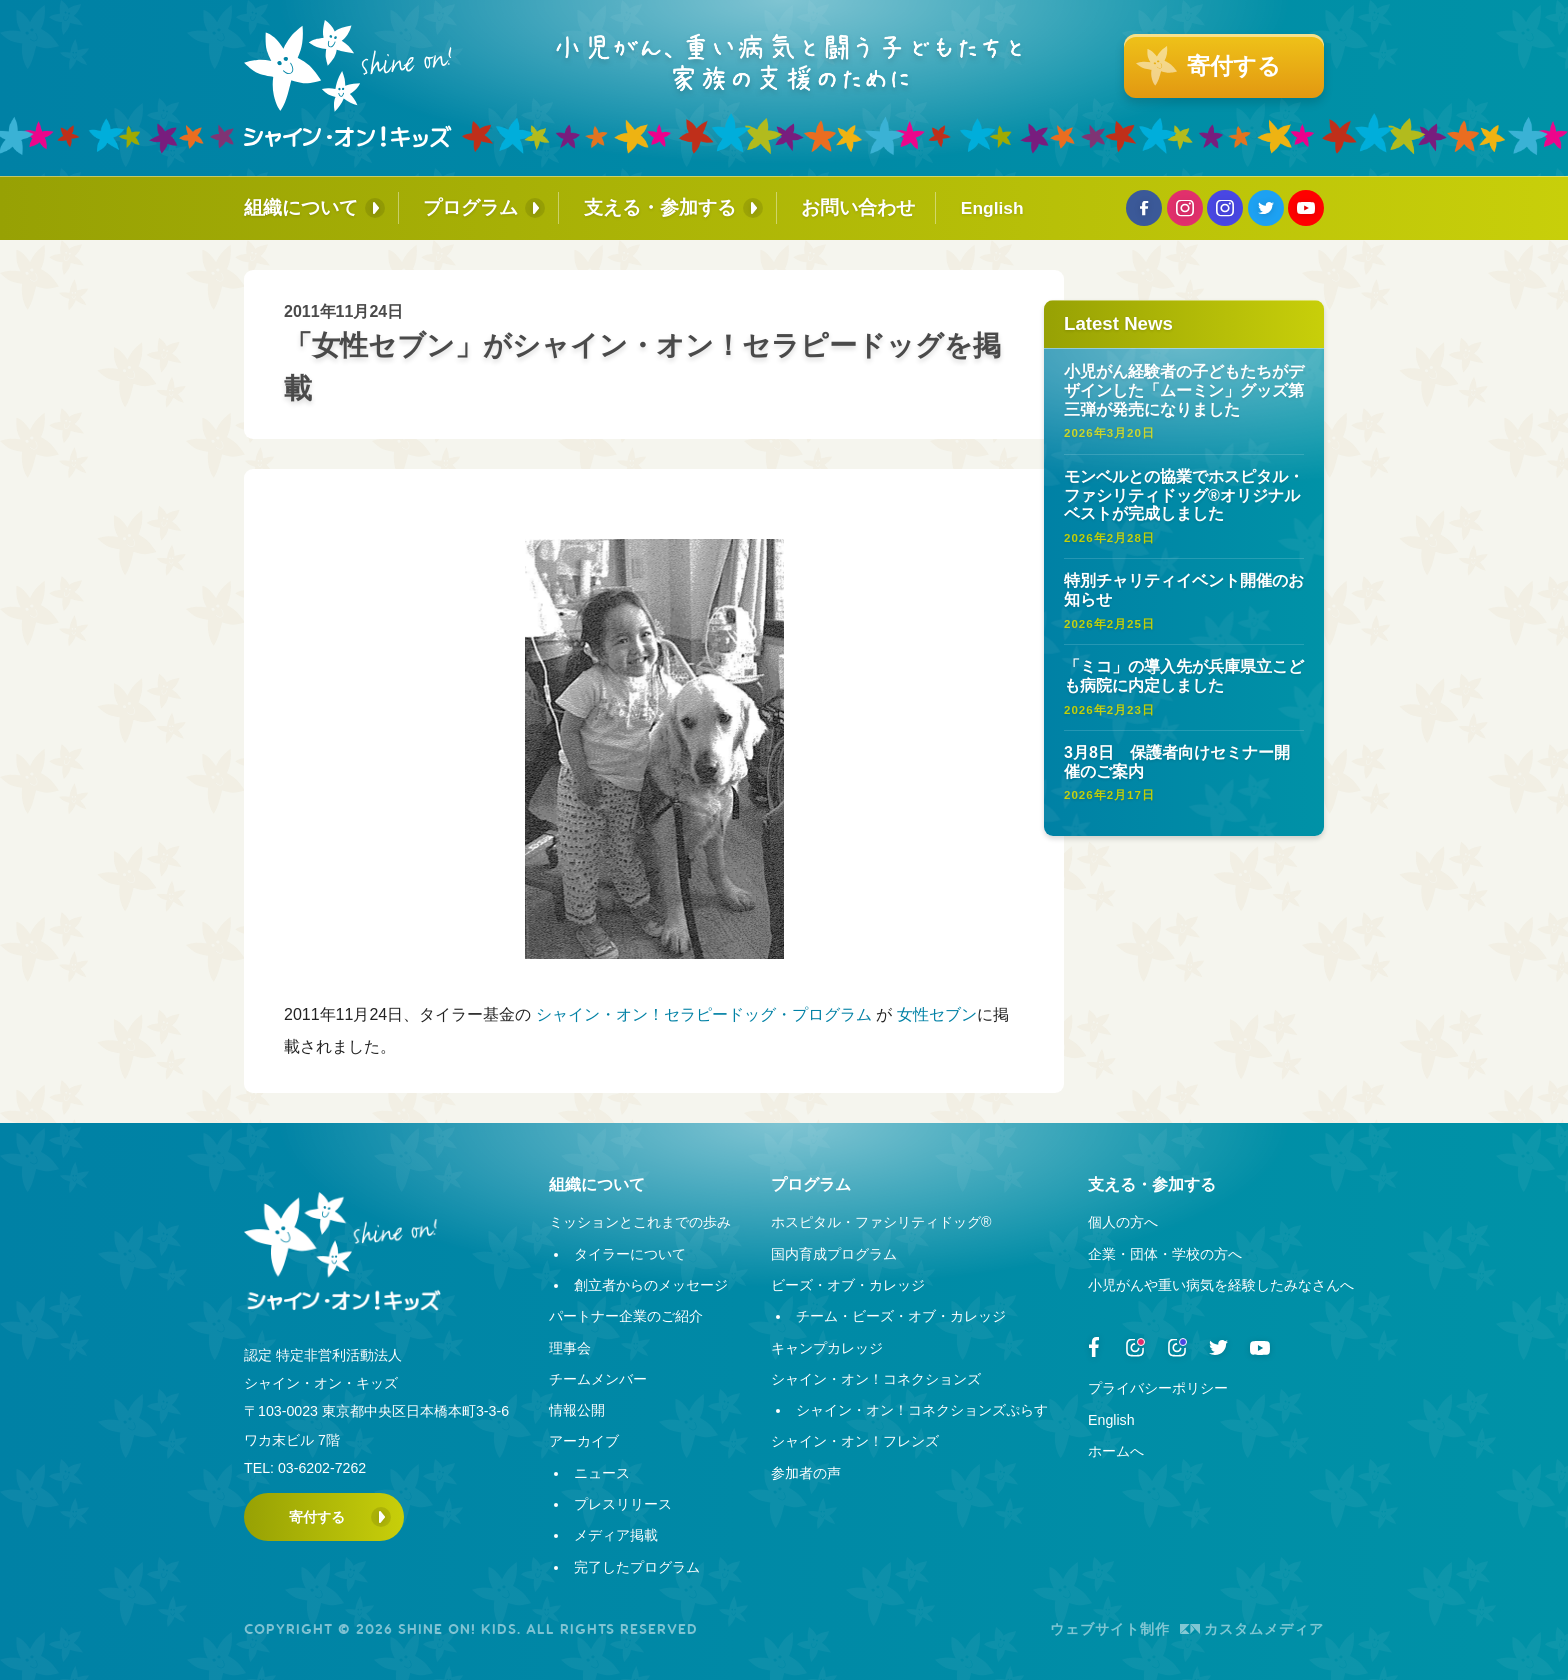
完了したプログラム (637, 1567)
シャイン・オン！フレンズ (855, 1441)
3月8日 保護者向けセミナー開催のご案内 (1177, 762)
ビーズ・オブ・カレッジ (848, 1285)
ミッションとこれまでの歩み (640, 1222)
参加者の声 (806, 1473)
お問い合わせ (858, 207)
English (992, 208)
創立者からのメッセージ (651, 1285)
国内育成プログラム (834, 1254)
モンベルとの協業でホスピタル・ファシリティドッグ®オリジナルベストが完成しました (1184, 495)
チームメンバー (598, 1379)
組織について (301, 207)
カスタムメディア (1252, 1629)
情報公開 (577, 1410)
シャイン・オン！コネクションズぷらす (922, 1410)
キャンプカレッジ (827, 1348)
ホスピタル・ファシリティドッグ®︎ (881, 1222)
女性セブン (937, 1014)
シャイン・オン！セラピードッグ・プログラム (704, 1014)
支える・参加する (660, 207)
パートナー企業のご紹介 (626, 1316)
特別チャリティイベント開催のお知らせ (1184, 590)
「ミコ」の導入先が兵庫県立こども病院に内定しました (1184, 676)
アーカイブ (584, 1441)
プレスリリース (623, 1504)
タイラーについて (630, 1254)
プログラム (470, 207)
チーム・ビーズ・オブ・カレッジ (901, 1316)
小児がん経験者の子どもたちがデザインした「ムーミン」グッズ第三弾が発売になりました (1184, 390)
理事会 (570, 1348)
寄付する (317, 1517)
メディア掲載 (616, 1535)
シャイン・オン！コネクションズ (876, 1379)
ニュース (602, 1473)
